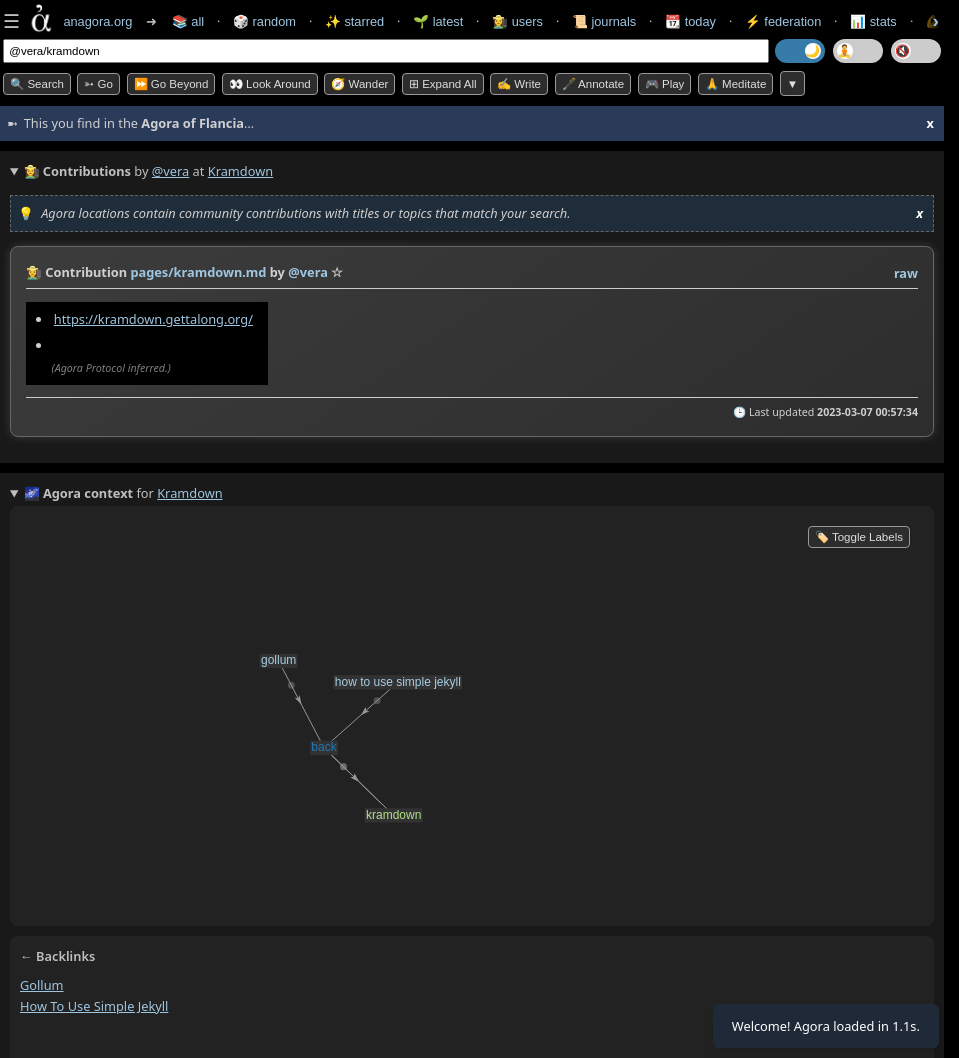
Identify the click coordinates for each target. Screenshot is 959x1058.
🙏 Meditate (735, 84)
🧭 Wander (359, 84)
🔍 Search (37, 84)
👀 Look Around (270, 84)
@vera (170, 171)
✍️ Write (519, 84)
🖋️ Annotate (593, 84)
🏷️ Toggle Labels (859, 537)
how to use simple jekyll (94, 1006)
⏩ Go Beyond (171, 84)
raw (906, 273)
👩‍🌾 (34, 272)
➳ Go (98, 84)
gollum (42, 986)
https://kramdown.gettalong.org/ (153, 319)
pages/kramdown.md (198, 272)
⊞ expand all (443, 84)
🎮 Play (665, 84)
